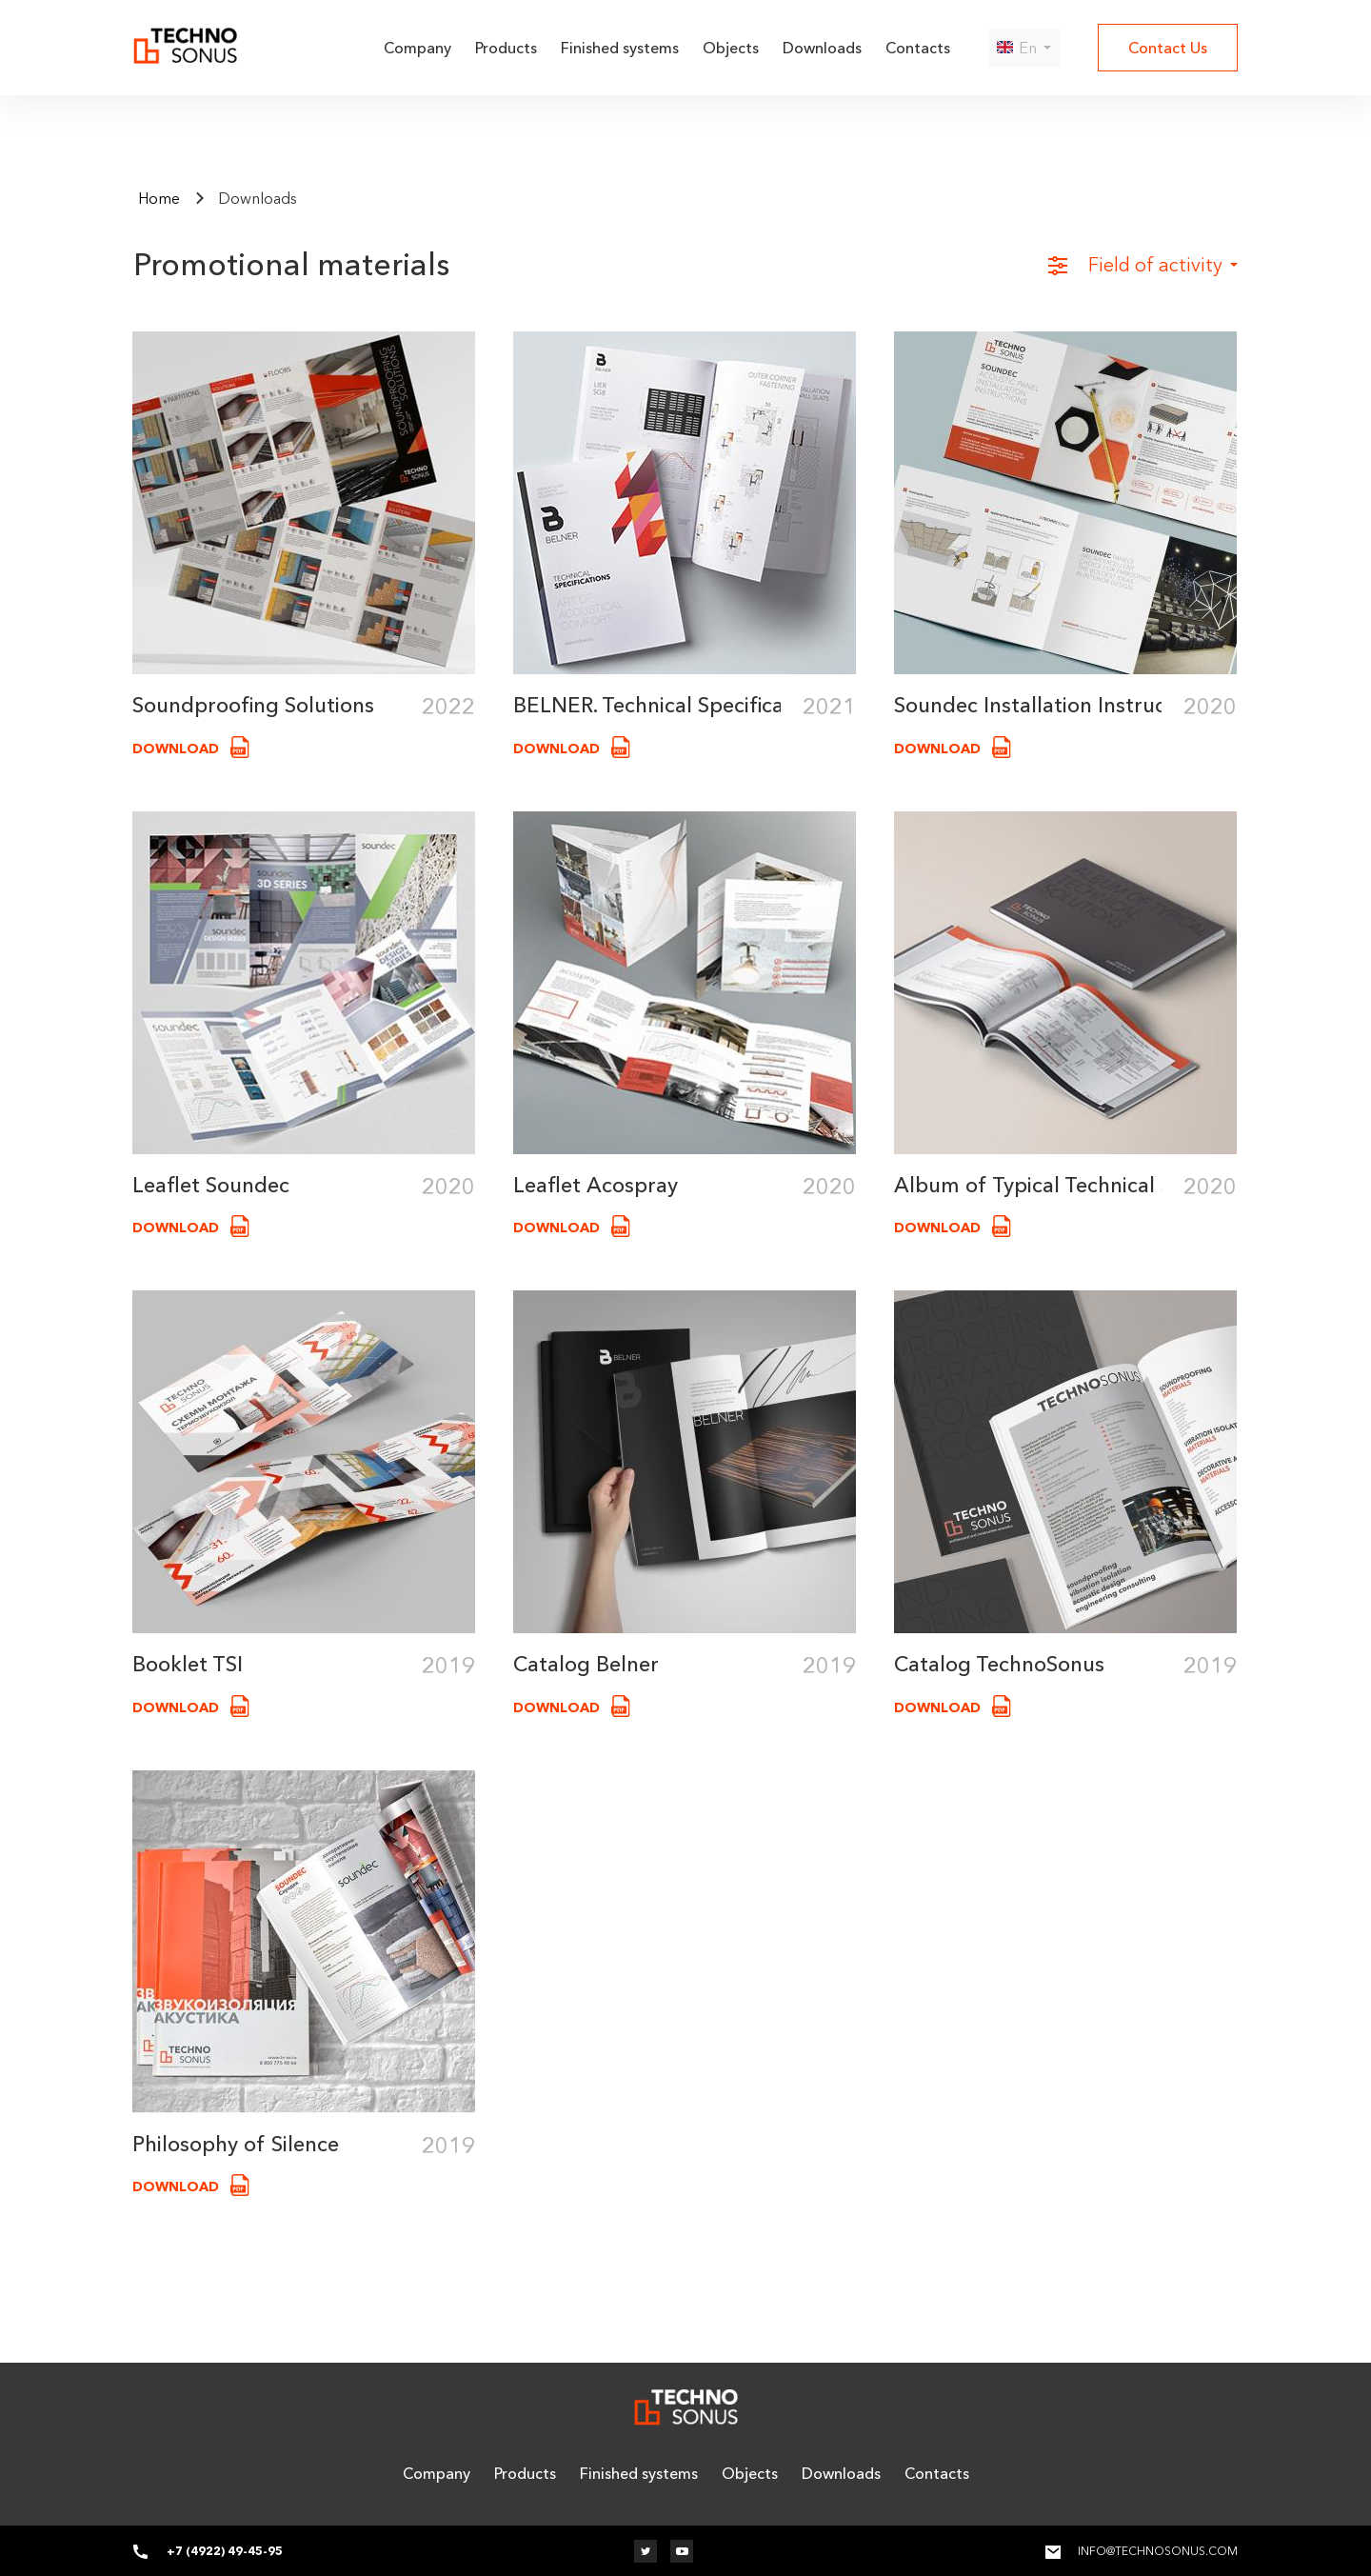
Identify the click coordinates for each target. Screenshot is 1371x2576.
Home (159, 198)
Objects (731, 47)
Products (506, 47)
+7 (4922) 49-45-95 (225, 2551)
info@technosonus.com (1158, 2551)
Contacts (917, 47)
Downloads (822, 47)
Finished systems (620, 47)
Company (417, 47)
